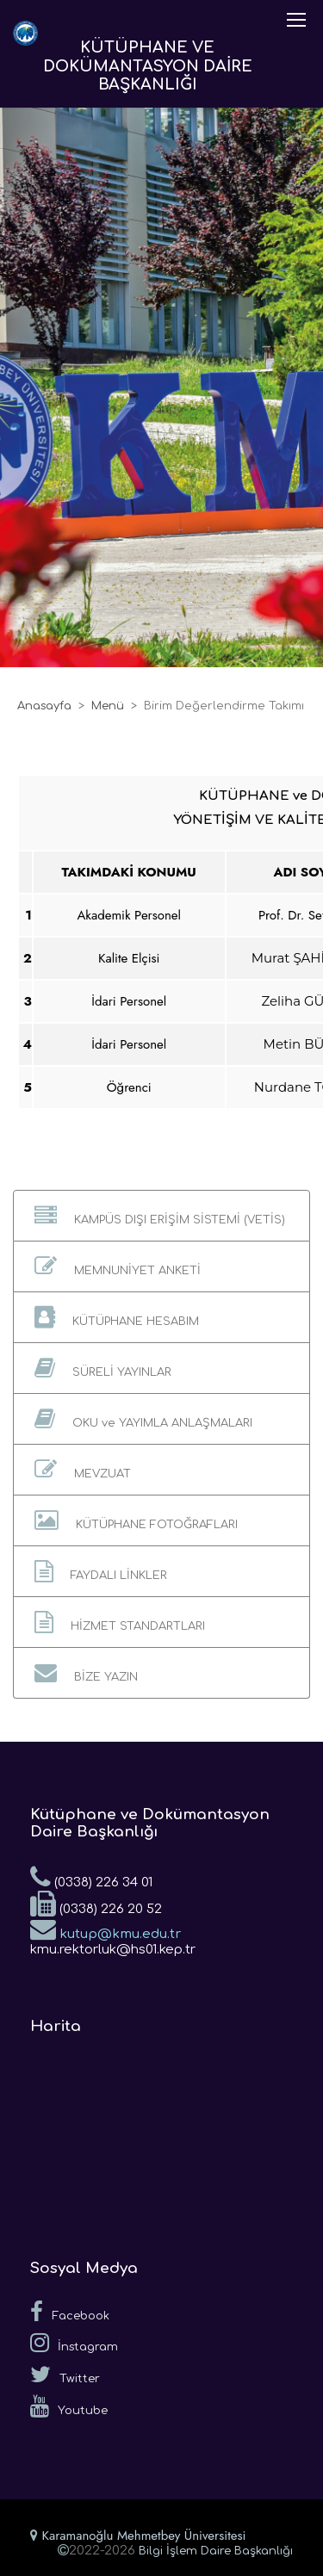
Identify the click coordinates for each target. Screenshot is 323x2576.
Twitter (65, 2374)
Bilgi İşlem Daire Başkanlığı (216, 2551)
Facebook (69, 2311)
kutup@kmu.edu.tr (105, 1928)
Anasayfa (44, 706)
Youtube (69, 2406)
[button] (161, 1216)
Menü (107, 706)
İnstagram (74, 2342)
